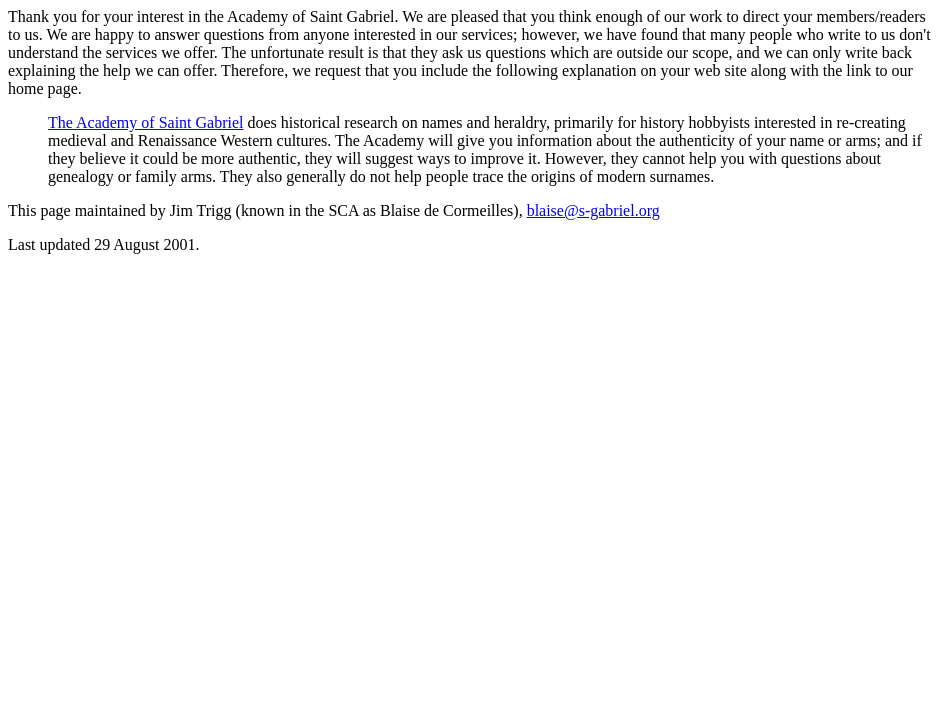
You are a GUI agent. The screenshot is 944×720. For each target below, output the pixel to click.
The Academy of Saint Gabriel (146, 122)
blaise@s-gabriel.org (593, 210)
